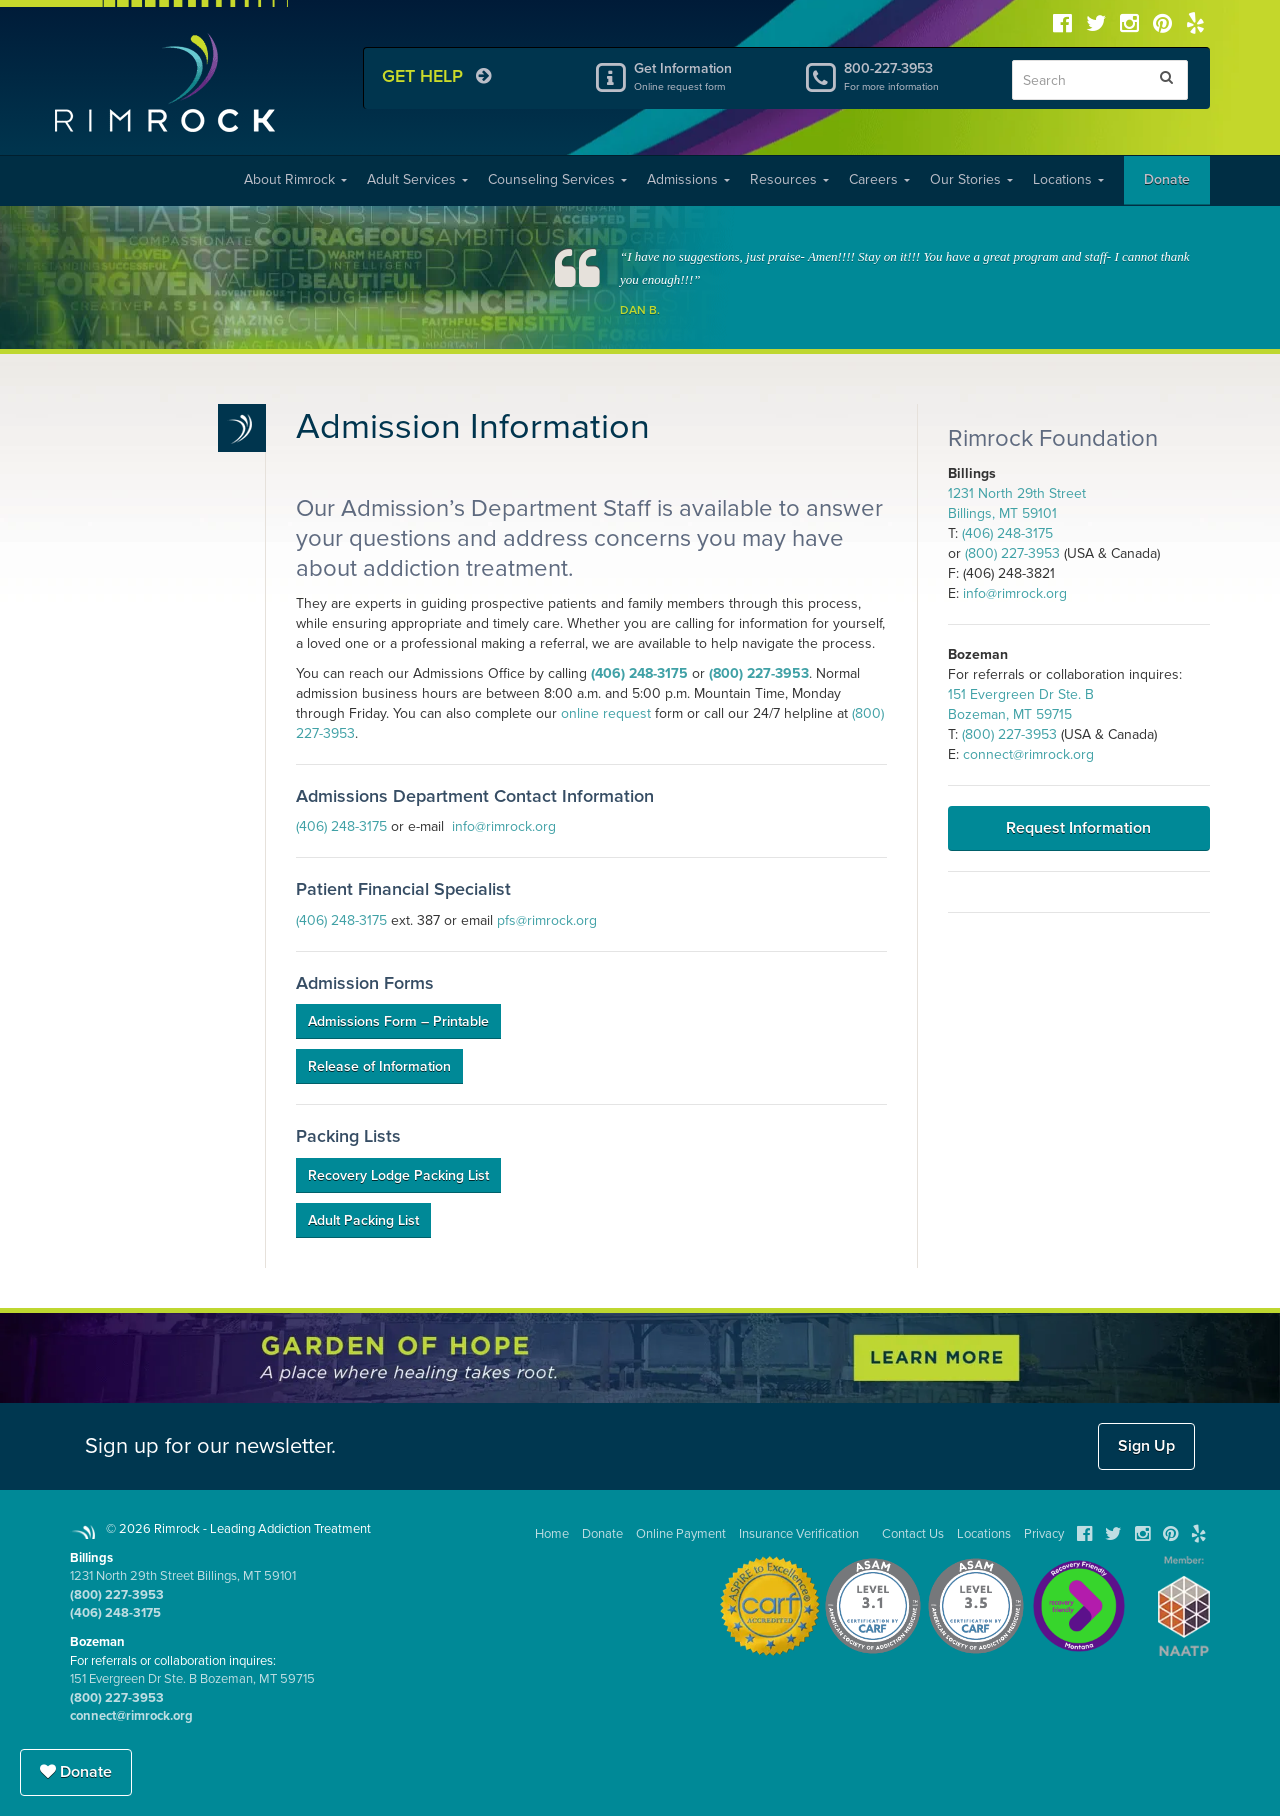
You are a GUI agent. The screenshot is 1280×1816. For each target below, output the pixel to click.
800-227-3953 (913, 76)
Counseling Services (557, 179)
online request (606, 713)
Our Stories (971, 179)
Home (552, 1534)
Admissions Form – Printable (398, 1021)
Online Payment (681, 1534)
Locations (1068, 179)
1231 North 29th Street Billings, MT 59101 (183, 1576)
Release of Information (379, 1066)
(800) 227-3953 (759, 673)
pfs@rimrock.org (547, 920)
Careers (879, 179)
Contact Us (913, 1534)
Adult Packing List (363, 1220)
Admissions (688, 179)
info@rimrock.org (504, 826)
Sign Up (1146, 1446)
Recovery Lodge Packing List (398, 1175)
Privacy (1044, 1534)
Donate (1167, 179)
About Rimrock (295, 179)
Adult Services (417, 179)
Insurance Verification (799, 1534)
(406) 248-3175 (639, 673)
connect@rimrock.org (1028, 754)
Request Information (1078, 828)
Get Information (703, 76)
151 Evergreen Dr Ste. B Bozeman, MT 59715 (192, 1679)
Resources (789, 179)
